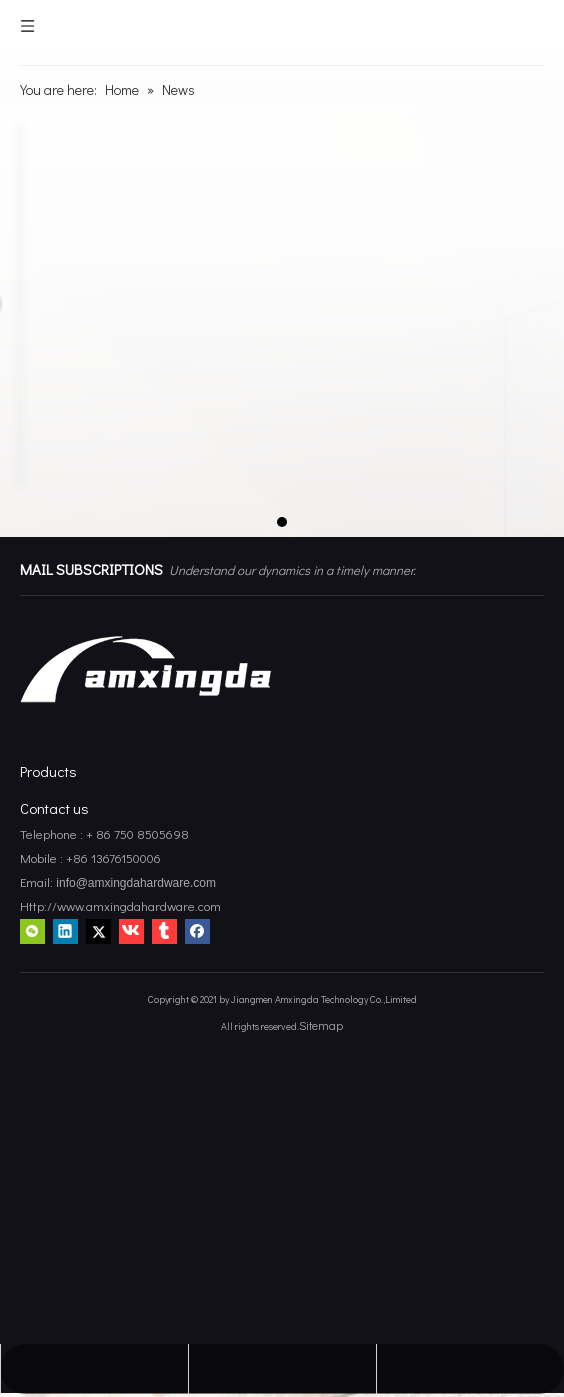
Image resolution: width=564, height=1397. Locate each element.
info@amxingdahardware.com (134, 883)
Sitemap (321, 1025)
